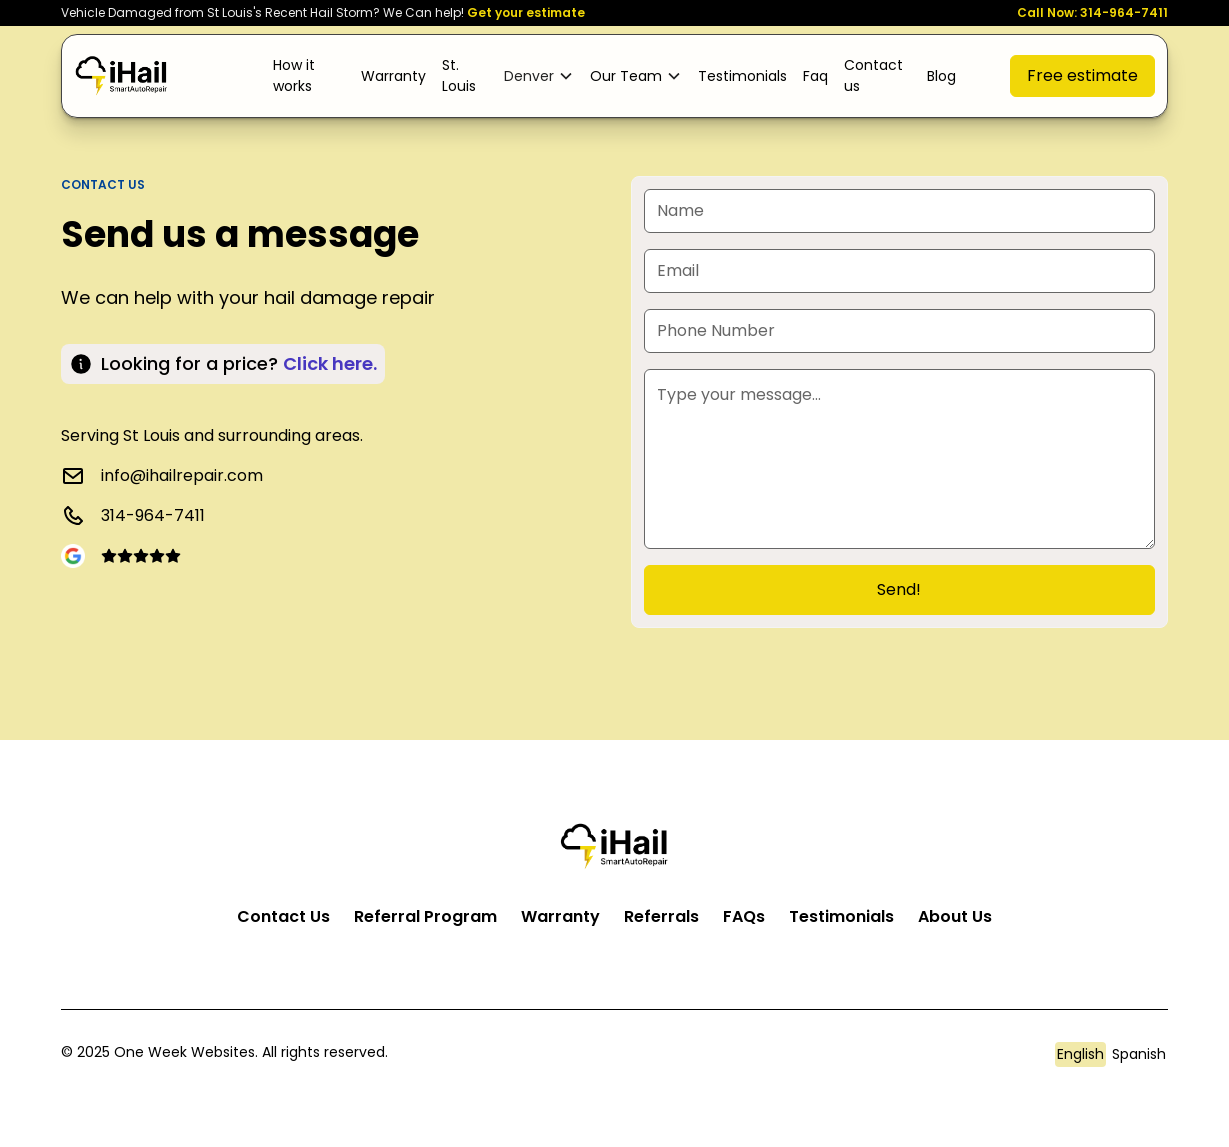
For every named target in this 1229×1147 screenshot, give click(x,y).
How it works (294, 75)
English (1080, 1054)
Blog (941, 76)
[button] (539, 76)
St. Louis (459, 75)
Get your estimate (526, 12)
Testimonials (742, 76)
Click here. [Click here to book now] (330, 363)
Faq (815, 76)
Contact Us (283, 916)
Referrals (661, 916)
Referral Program (425, 916)
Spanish (1139, 1054)
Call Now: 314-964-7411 (1092, 12)
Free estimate (1082, 75)
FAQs (744, 916)
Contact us (873, 75)
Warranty (393, 76)
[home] (122, 75)
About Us (955, 916)
